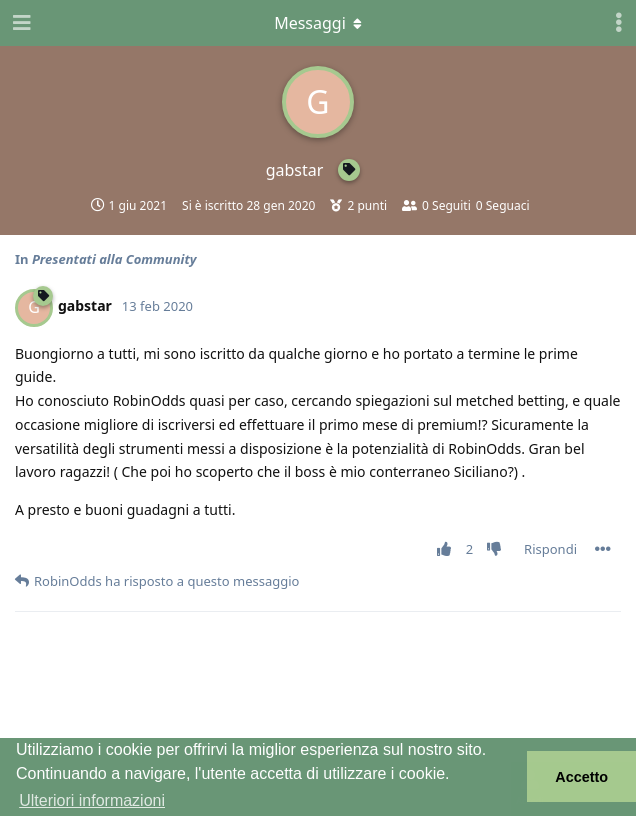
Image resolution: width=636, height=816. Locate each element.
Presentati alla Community (114, 259)
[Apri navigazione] (20, 23)
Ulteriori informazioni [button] (92, 800)
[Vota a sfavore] (498, 550)
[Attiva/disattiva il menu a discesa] (318, 23)
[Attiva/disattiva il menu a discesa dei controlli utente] (619, 23)
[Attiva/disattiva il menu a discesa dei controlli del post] (603, 549)
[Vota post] (447, 550)
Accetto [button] (581, 777)
